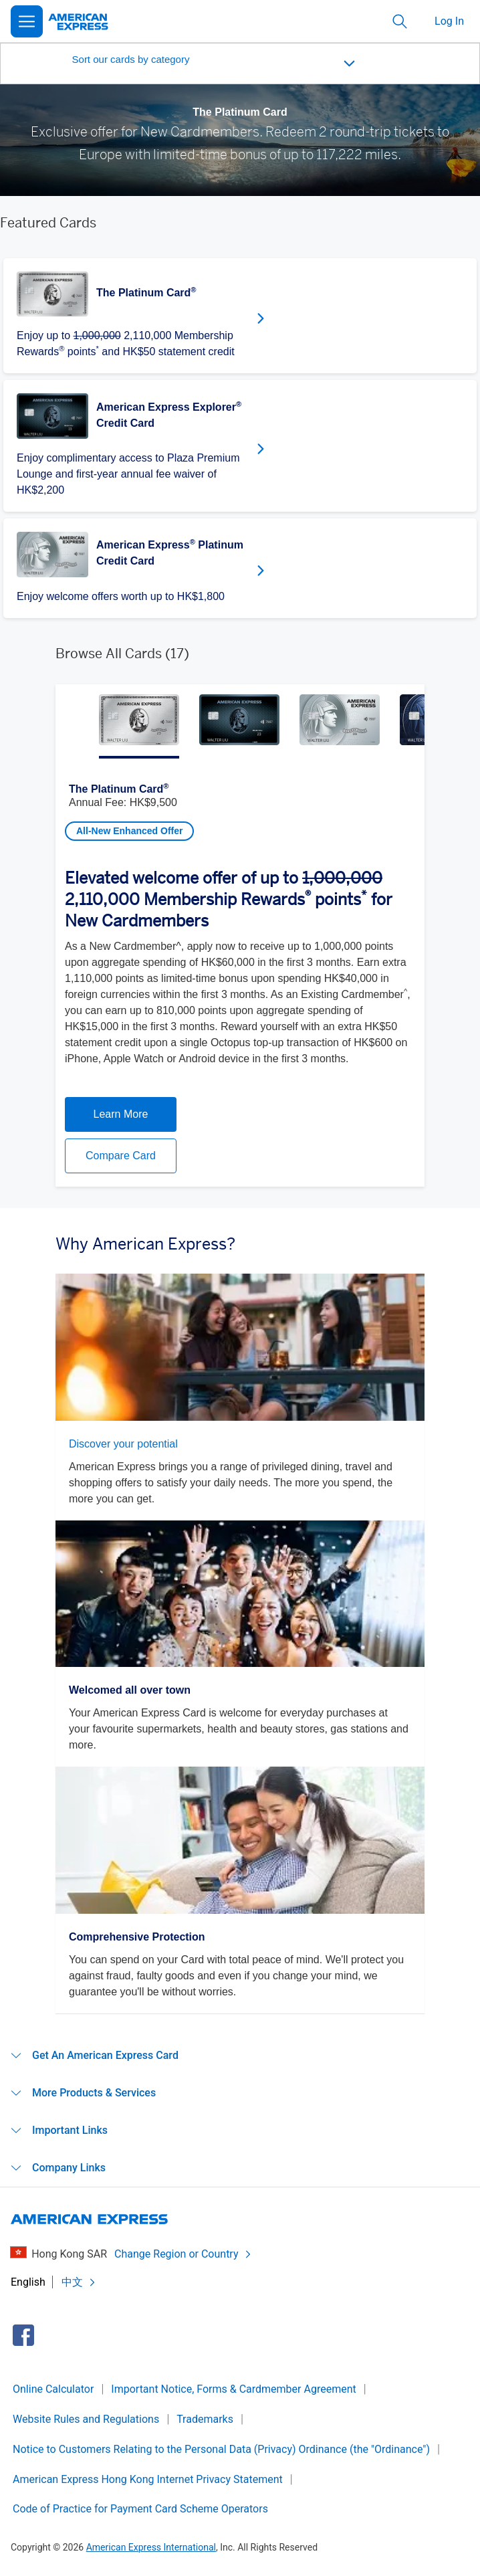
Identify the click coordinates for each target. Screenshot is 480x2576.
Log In (449, 21)
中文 (79, 2282)
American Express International (151, 2547)
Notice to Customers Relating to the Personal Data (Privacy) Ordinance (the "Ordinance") (221, 2449)
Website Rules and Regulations (86, 2419)
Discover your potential (123, 1444)
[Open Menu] (27, 21)
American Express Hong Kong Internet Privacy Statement (148, 2479)
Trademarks (204, 2419)
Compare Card (121, 1155)
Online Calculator (53, 2389)
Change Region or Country (182, 2254)
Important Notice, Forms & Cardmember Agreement (233, 2389)
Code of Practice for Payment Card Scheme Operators (140, 2508)
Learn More (121, 1114)
